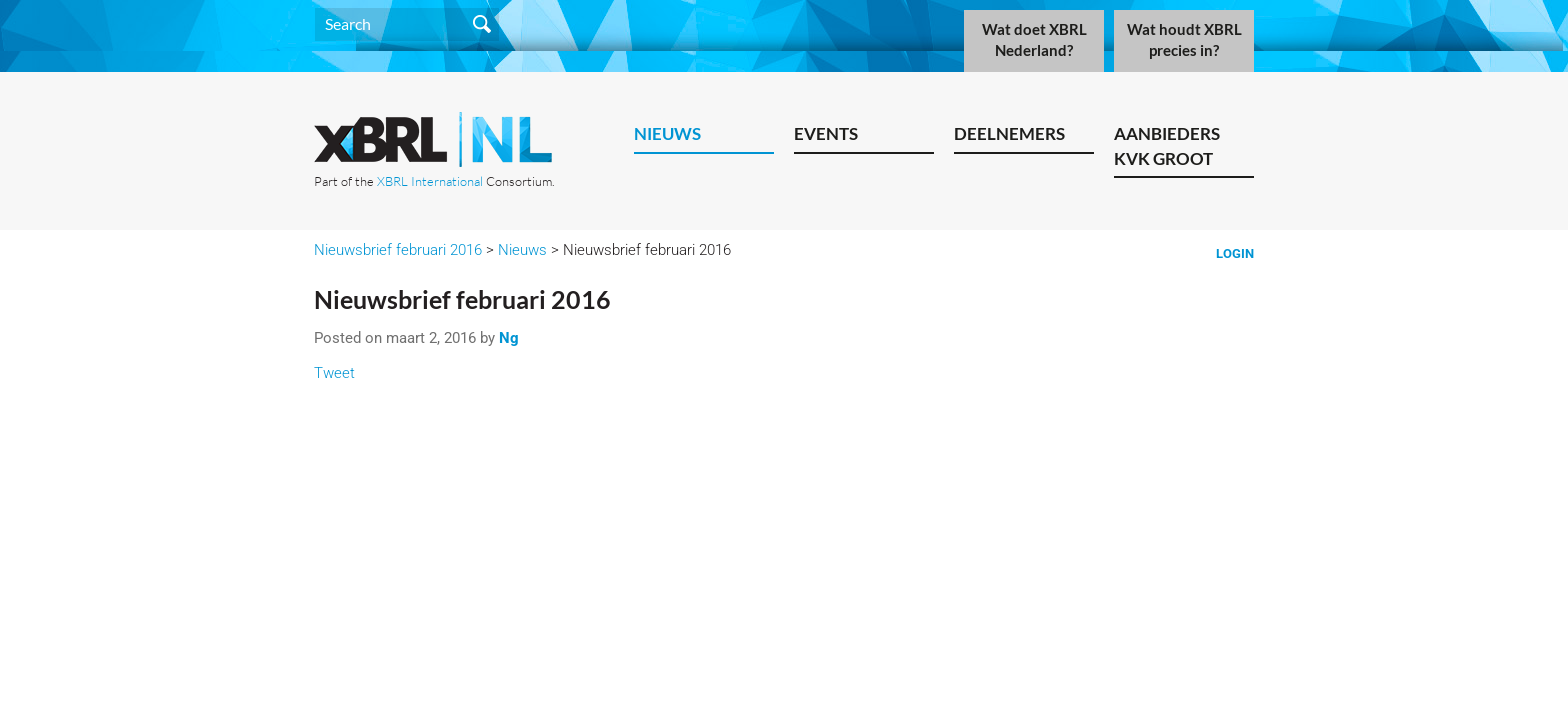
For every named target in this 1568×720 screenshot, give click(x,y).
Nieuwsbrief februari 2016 (398, 250)
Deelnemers (1009, 133)
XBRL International (430, 181)
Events (826, 133)
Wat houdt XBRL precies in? (1184, 40)
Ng (509, 338)
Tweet (334, 373)
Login (1235, 253)
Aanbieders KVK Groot (1167, 146)
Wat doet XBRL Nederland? (1034, 40)
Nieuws (667, 133)
